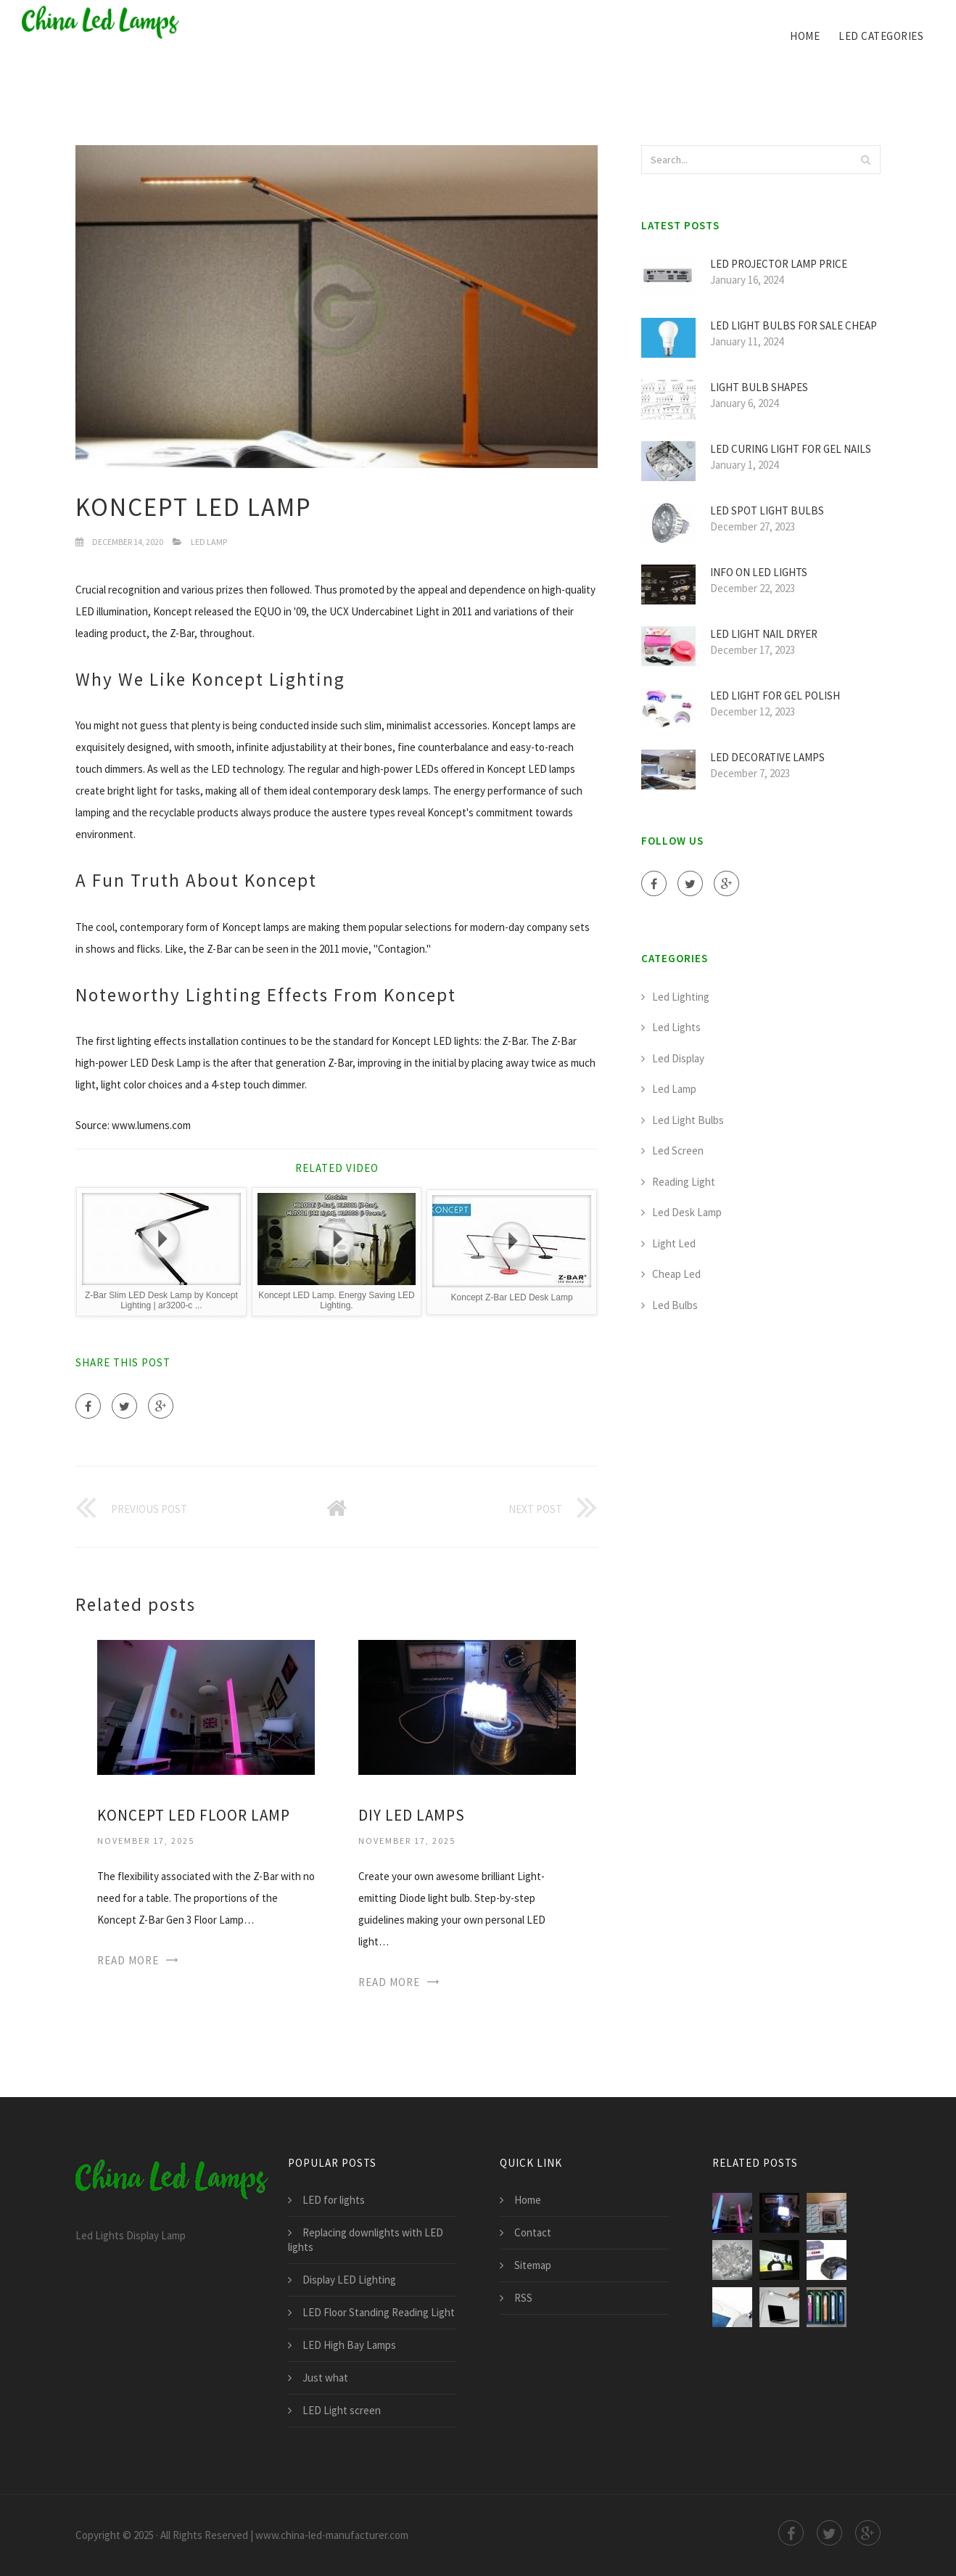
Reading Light (683, 1182)
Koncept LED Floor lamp (193, 1815)
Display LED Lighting (349, 2279)
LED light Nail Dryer (763, 634)
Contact (532, 2232)
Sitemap (532, 2265)
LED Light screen (341, 2410)
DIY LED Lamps (411, 1815)
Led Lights (676, 1027)
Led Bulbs (675, 1305)
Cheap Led (676, 1274)
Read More (128, 1960)
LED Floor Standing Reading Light (378, 2312)
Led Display (678, 1058)
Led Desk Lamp (687, 1212)
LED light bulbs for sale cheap (793, 325)
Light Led (674, 1243)
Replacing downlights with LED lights (365, 2240)
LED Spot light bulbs (767, 510)
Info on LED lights (758, 572)
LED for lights (333, 2200)
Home (805, 36)
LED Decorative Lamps (767, 757)
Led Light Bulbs (688, 1120)
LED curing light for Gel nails (790, 449)
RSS (523, 2298)
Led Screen (678, 1150)
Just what (325, 2377)
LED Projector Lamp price (778, 264)
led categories (880, 36)
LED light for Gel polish (775, 695)
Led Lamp (209, 541)
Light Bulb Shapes (759, 387)
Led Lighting (680, 997)
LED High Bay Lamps (349, 2345)
